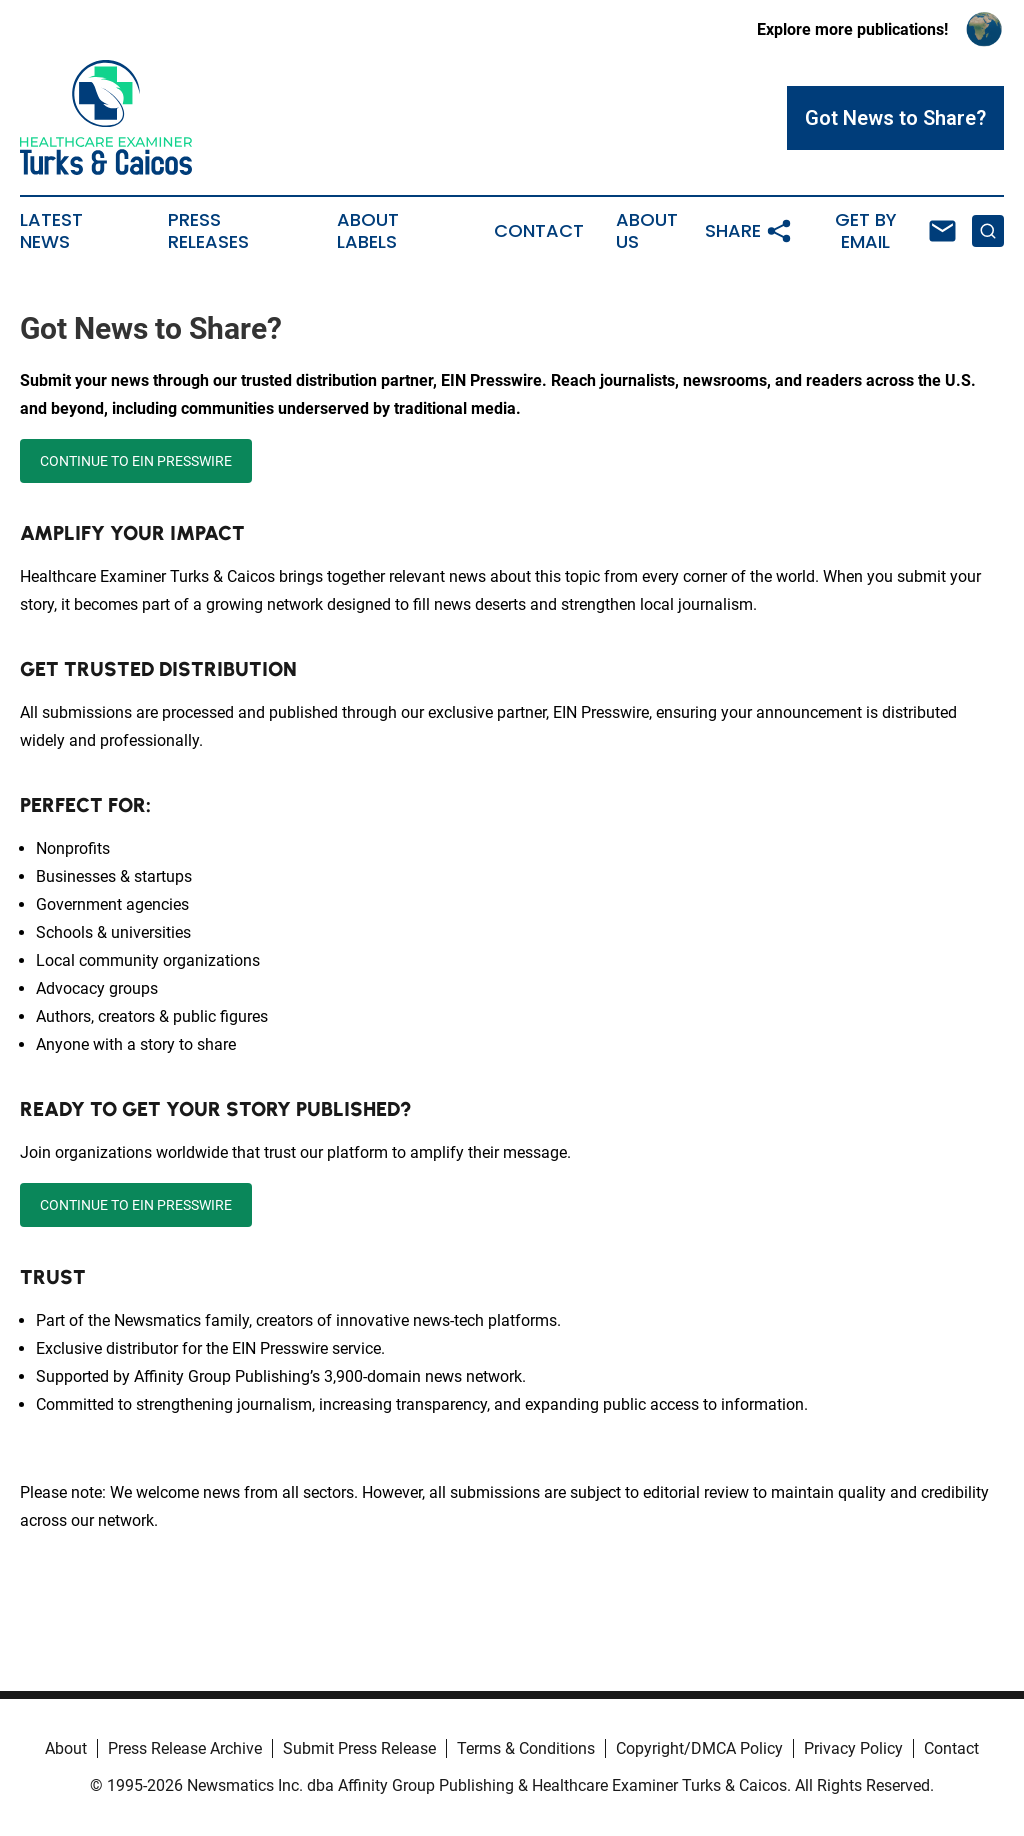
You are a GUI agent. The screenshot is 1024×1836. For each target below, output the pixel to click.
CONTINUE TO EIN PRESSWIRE (136, 461)
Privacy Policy (853, 1748)
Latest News (51, 231)
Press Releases (208, 231)
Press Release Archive (185, 1748)
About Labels (368, 231)
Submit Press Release (359, 1748)
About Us (647, 231)
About (66, 1748)
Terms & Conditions (526, 1748)
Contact (539, 231)
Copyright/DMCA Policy (699, 1748)
